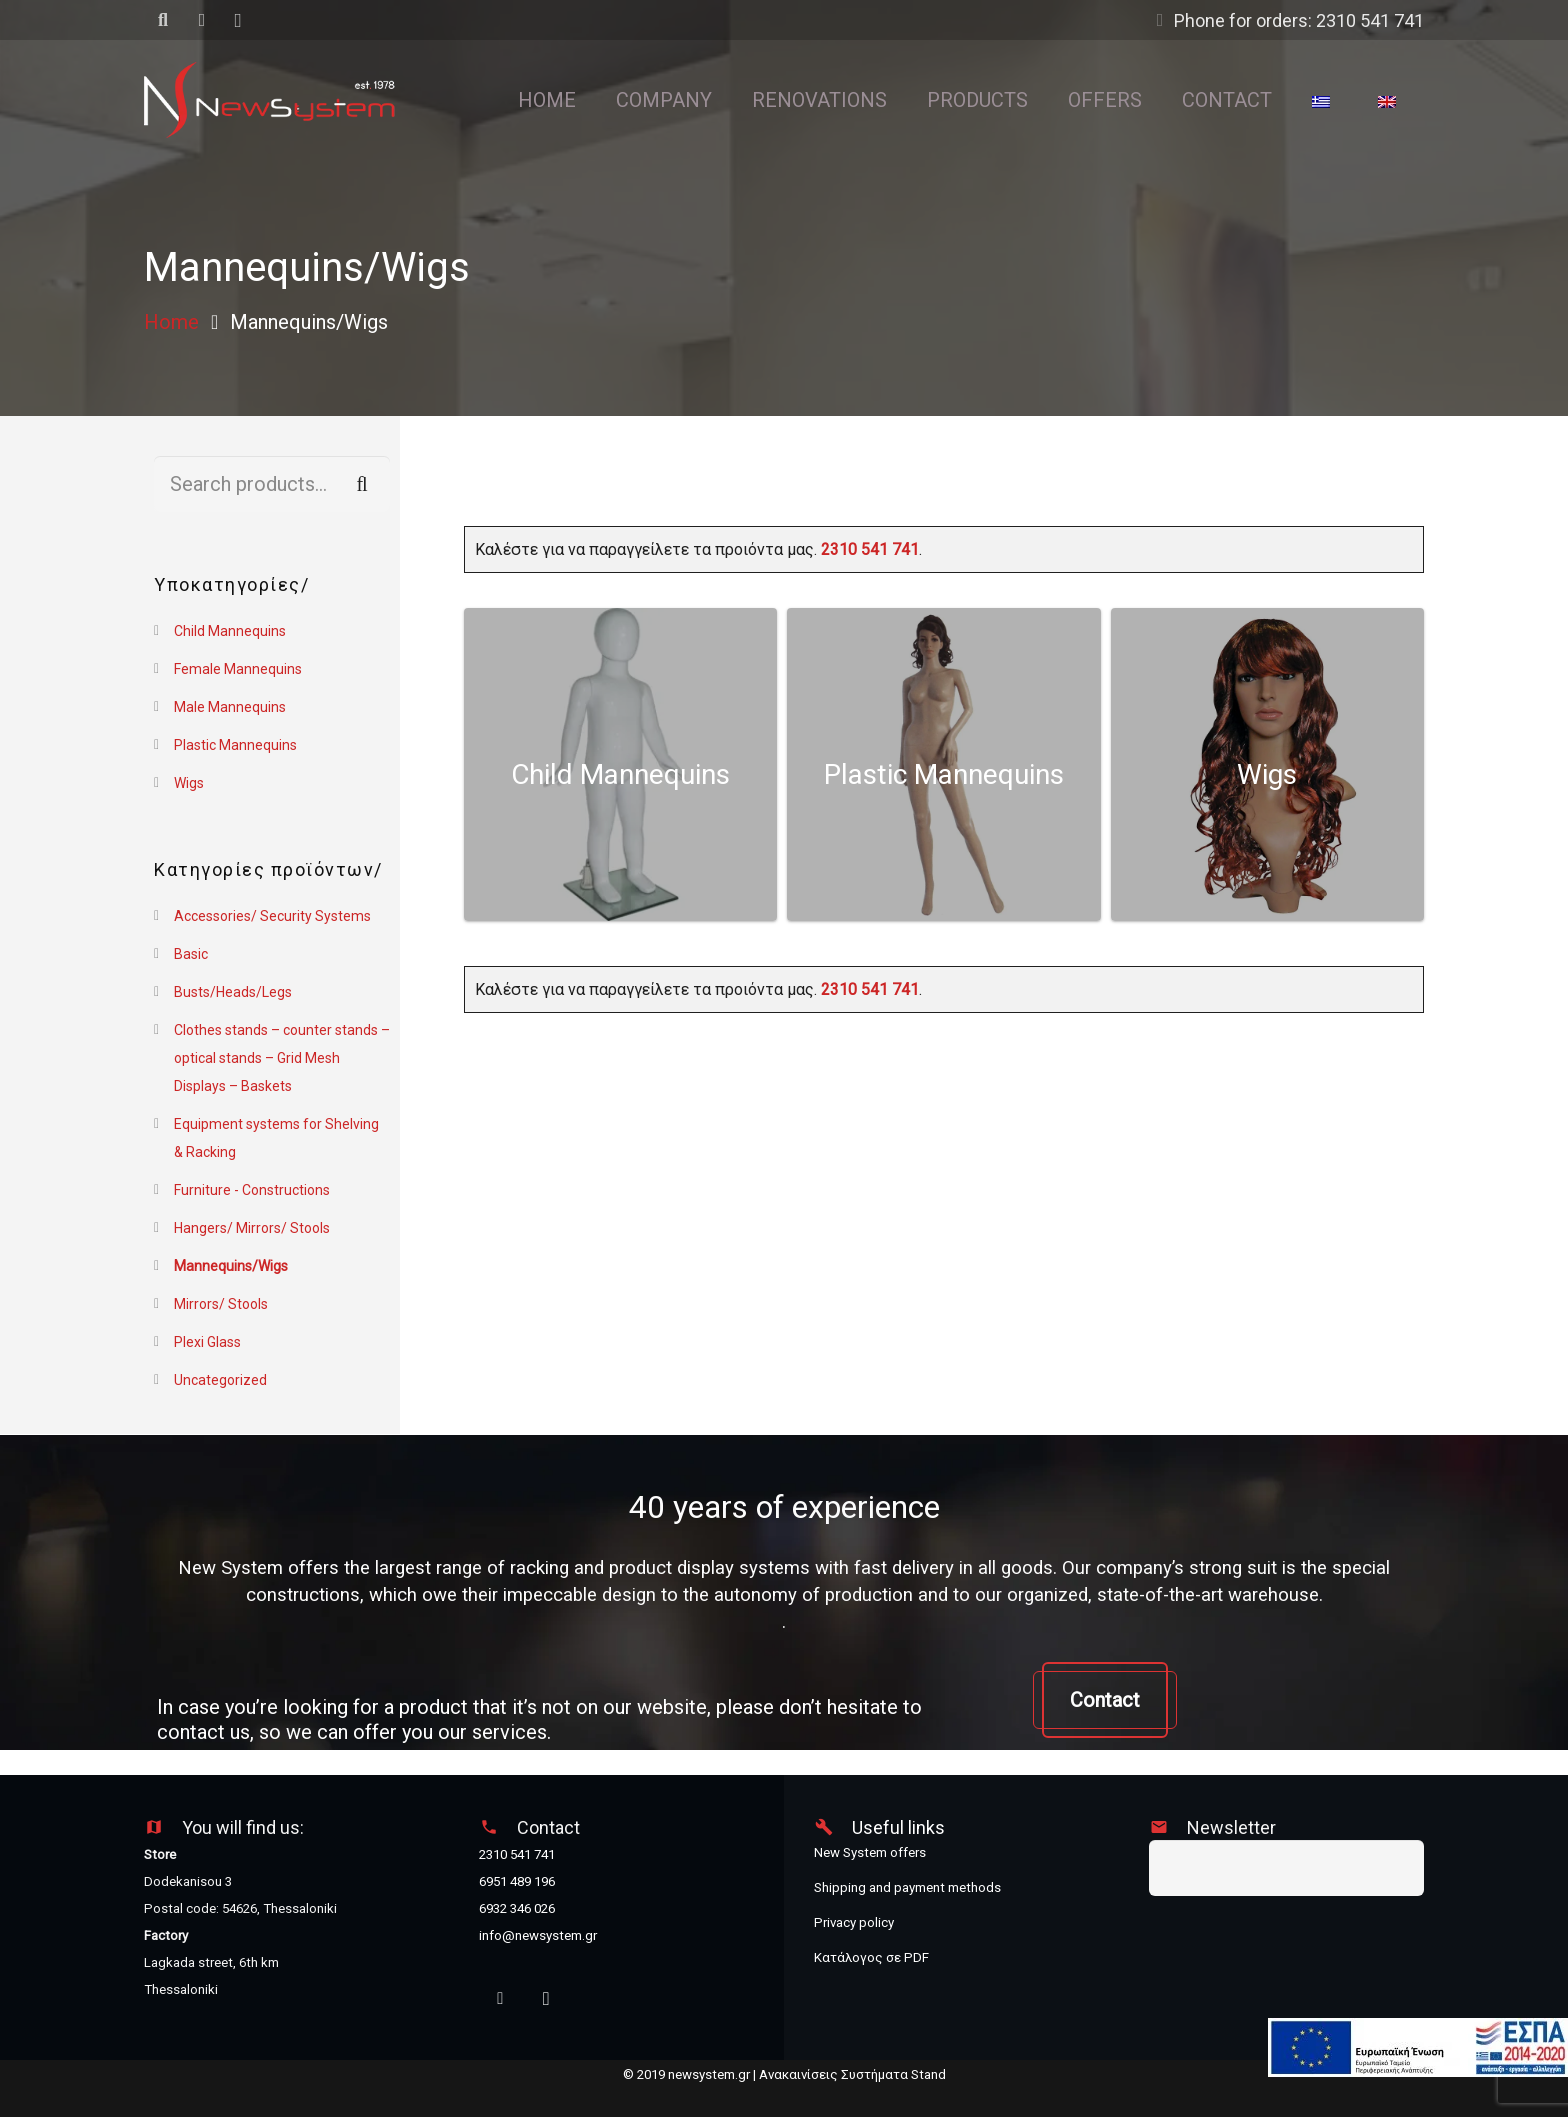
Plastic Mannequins (235, 745)
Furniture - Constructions (252, 1190)
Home (171, 322)
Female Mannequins (238, 669)
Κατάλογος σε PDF (871, 1957)
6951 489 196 (517, 1881)
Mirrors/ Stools (221, 1304)
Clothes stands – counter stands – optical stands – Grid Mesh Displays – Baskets (282, 1058)
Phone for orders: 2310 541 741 (1299, 20)
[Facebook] (500, 1999)
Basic (191, 954)
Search (362, 484)
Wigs (189, 783)
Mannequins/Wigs (231, 1266)
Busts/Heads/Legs (233, 992)
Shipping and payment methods (907, 1887)
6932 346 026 (517, 1908)
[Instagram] (546, 1999)
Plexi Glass (207, 1342)
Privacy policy (854, 1922)
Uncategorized (220, 1380)
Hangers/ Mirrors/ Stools (252, 1228)
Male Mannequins (230, 707)
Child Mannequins (230, 631)
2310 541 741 (870, 549)
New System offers (870, 1852)
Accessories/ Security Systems (272, 916)
